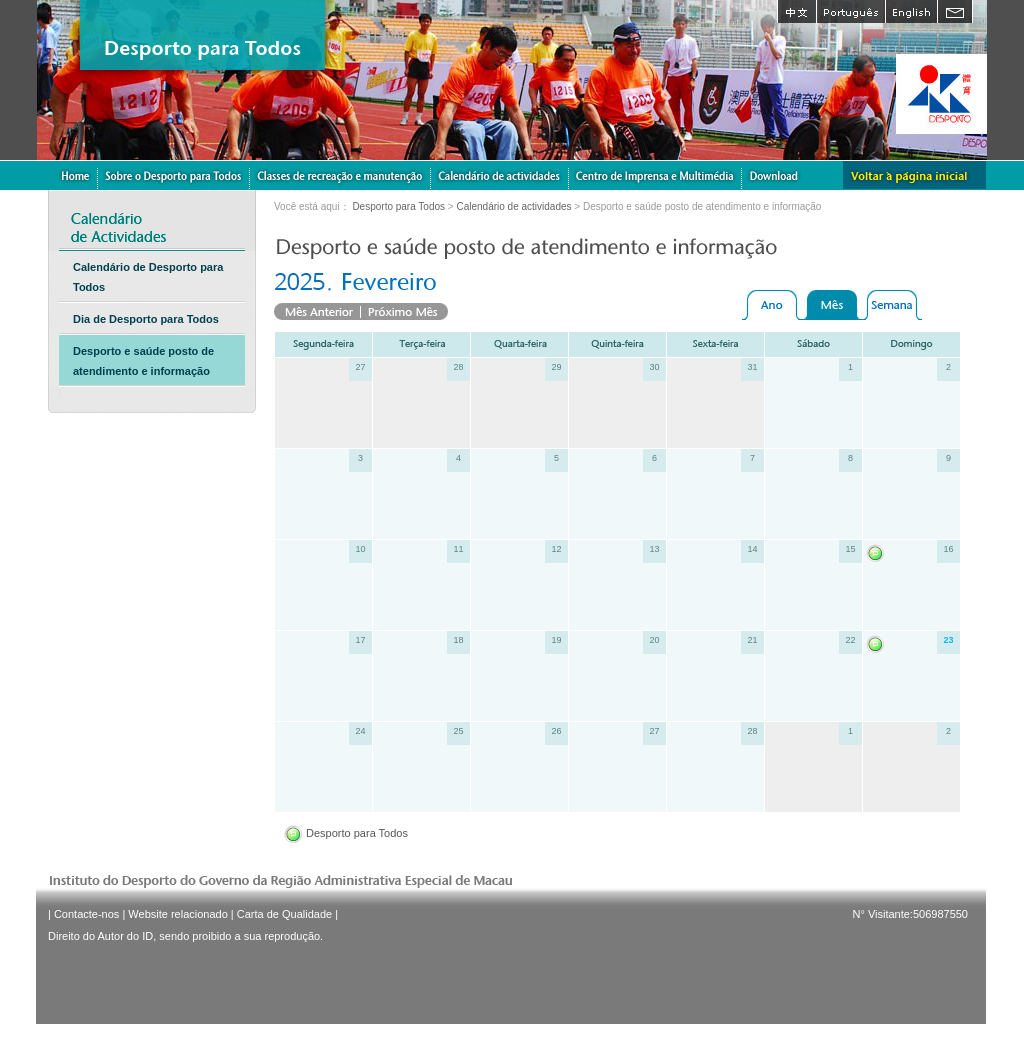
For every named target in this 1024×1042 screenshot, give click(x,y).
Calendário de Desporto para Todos (148, 277)
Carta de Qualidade (284, 914)
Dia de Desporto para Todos (146, 319)
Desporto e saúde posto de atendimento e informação (143, 361)
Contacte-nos (86, 914)
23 (948, 640)
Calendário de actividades (513, 206)
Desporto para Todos (398, 206)
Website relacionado (177, 914)
